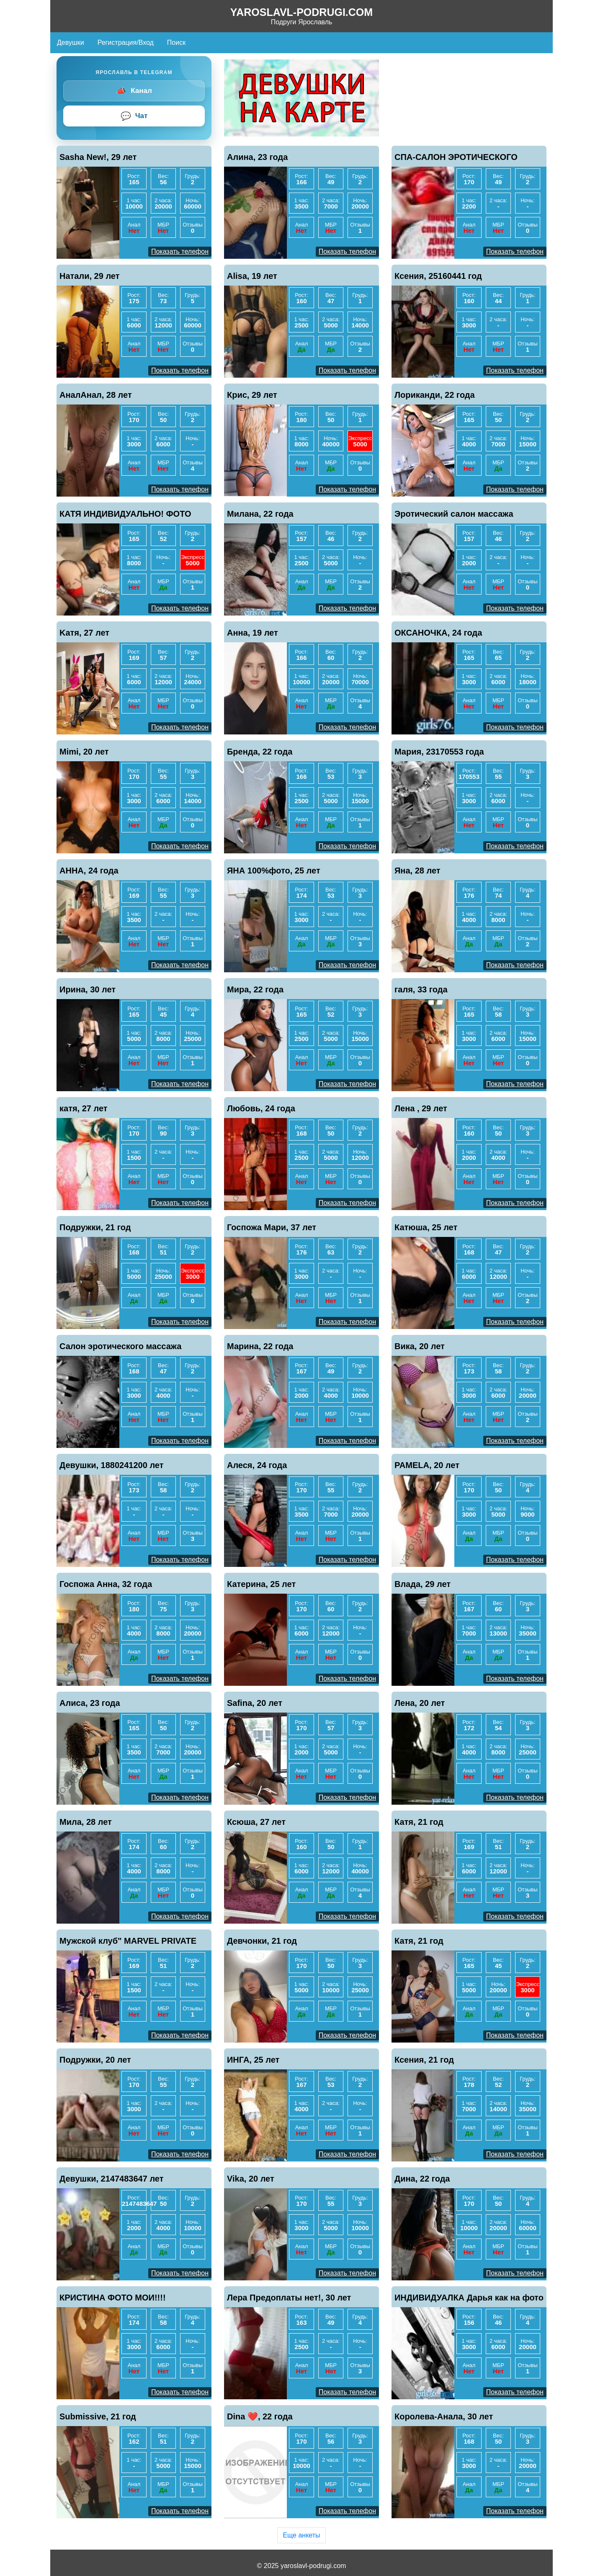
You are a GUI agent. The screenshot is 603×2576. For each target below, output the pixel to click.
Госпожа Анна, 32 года (105, 1584)
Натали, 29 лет (89, 276)
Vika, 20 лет (250, 2178)
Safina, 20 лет (254, 1703)
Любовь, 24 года (261, 1108)
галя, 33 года (421, 989)
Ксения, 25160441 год (438, 276)
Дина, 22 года (422, 2178)
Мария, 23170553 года (439, 751)
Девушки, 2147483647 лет (111, 2178)
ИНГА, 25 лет (253, 2059)
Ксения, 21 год (424, 2059)
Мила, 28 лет (85, 1821)
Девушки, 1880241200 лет (111, 1465)
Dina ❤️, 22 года (260, 2416)
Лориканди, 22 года (434, 394)
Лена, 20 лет (419, 1703)
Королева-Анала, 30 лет (443, 2416)
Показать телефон (180, 251)
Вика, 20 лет (419, 1346)
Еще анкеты (301, 2535)
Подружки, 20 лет (95, 2059)
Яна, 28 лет (417, 870)
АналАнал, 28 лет (95, 394)
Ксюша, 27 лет (256, 1821)
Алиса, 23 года (89, 1703)
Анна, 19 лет (252, 632)
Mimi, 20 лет (84, 751)
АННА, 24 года (89, 870)
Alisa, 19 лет (252, 276)
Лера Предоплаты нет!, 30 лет (289, 2297)
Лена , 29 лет (420, 1108)
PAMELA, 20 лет (426, 1465)
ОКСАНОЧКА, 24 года (438, 632)
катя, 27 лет (83, 1108)
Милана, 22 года (260, 513)
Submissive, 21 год (97, 2416)
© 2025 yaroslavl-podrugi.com (301, 2565)
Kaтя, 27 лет (84, 632)
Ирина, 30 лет (87, 989)
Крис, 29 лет (252, 394)
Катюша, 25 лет (425, 1227)
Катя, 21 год (418, 1821)
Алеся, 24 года (257, 1465)
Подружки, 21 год (95, 1227)
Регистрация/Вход (126, 42)
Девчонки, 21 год (262, 1940)
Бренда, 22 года (259, 751)
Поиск (176, 42)
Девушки (70, 42)
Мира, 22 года (255, 989)
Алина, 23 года (257, 157)
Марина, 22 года (260, 1346)
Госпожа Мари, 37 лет (271, 1227)
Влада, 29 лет (422, 1584)
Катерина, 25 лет (261, 1584)
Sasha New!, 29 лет (98, 157)
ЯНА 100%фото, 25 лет (273, 870)
